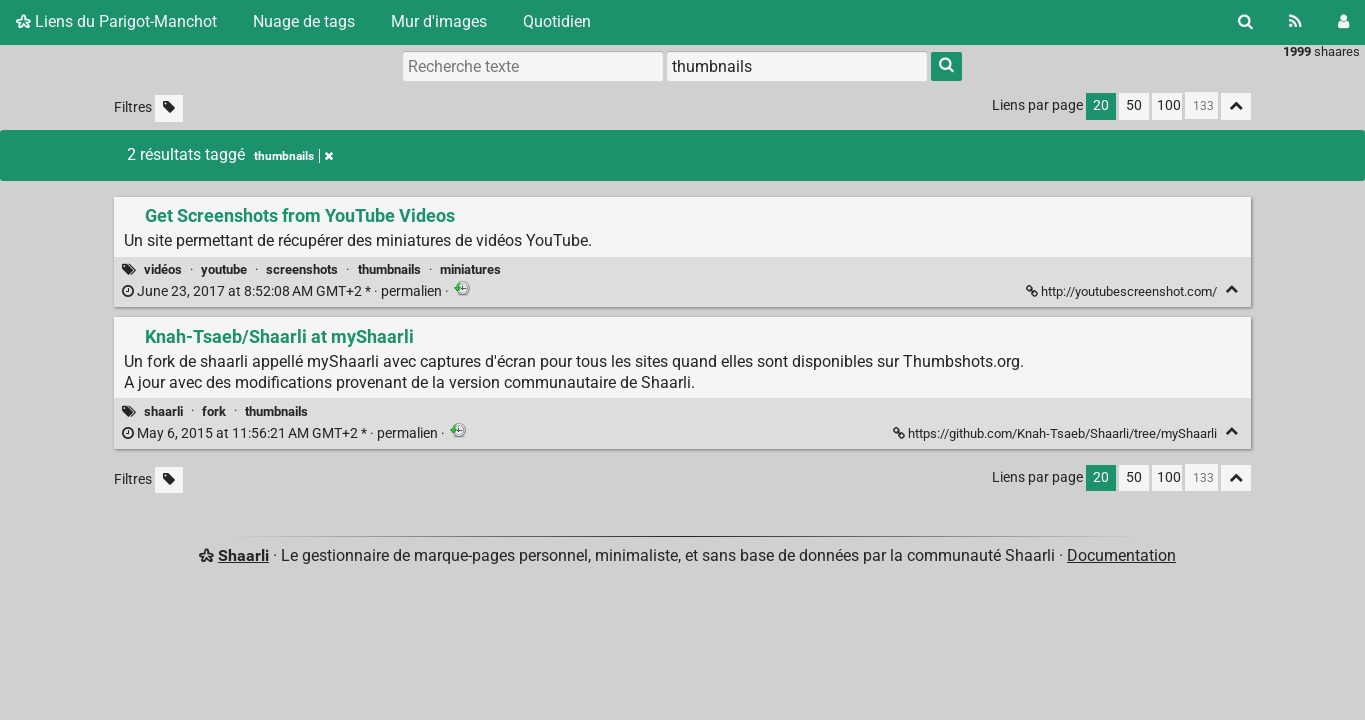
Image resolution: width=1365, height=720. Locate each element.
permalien (283, 291)
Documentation (1121, 555)
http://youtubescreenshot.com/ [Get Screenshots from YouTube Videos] (1123, 291)
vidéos (163, 269)
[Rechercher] (1245, 22)
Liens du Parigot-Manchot (116, 21)
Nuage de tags (304, 21)
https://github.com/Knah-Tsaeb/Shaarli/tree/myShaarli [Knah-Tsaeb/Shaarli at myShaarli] (1056, 433)
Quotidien (557, 21)
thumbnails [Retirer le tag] (293, 156)
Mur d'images (439, 21)
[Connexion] (1343, 22)
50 (1134, 105)
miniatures (470, 269)
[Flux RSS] (1295, 22)
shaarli (163, 411)
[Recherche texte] (533, 66)
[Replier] (1231, 289)
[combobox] (797, 66)
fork (214, 411)
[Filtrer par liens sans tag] (169, 108)
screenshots (302, 269)
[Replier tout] (1236, 106)
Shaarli (243, 555)
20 (1101, 105)
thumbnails (389, 269)
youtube (224, 269)
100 (1169, 105)
